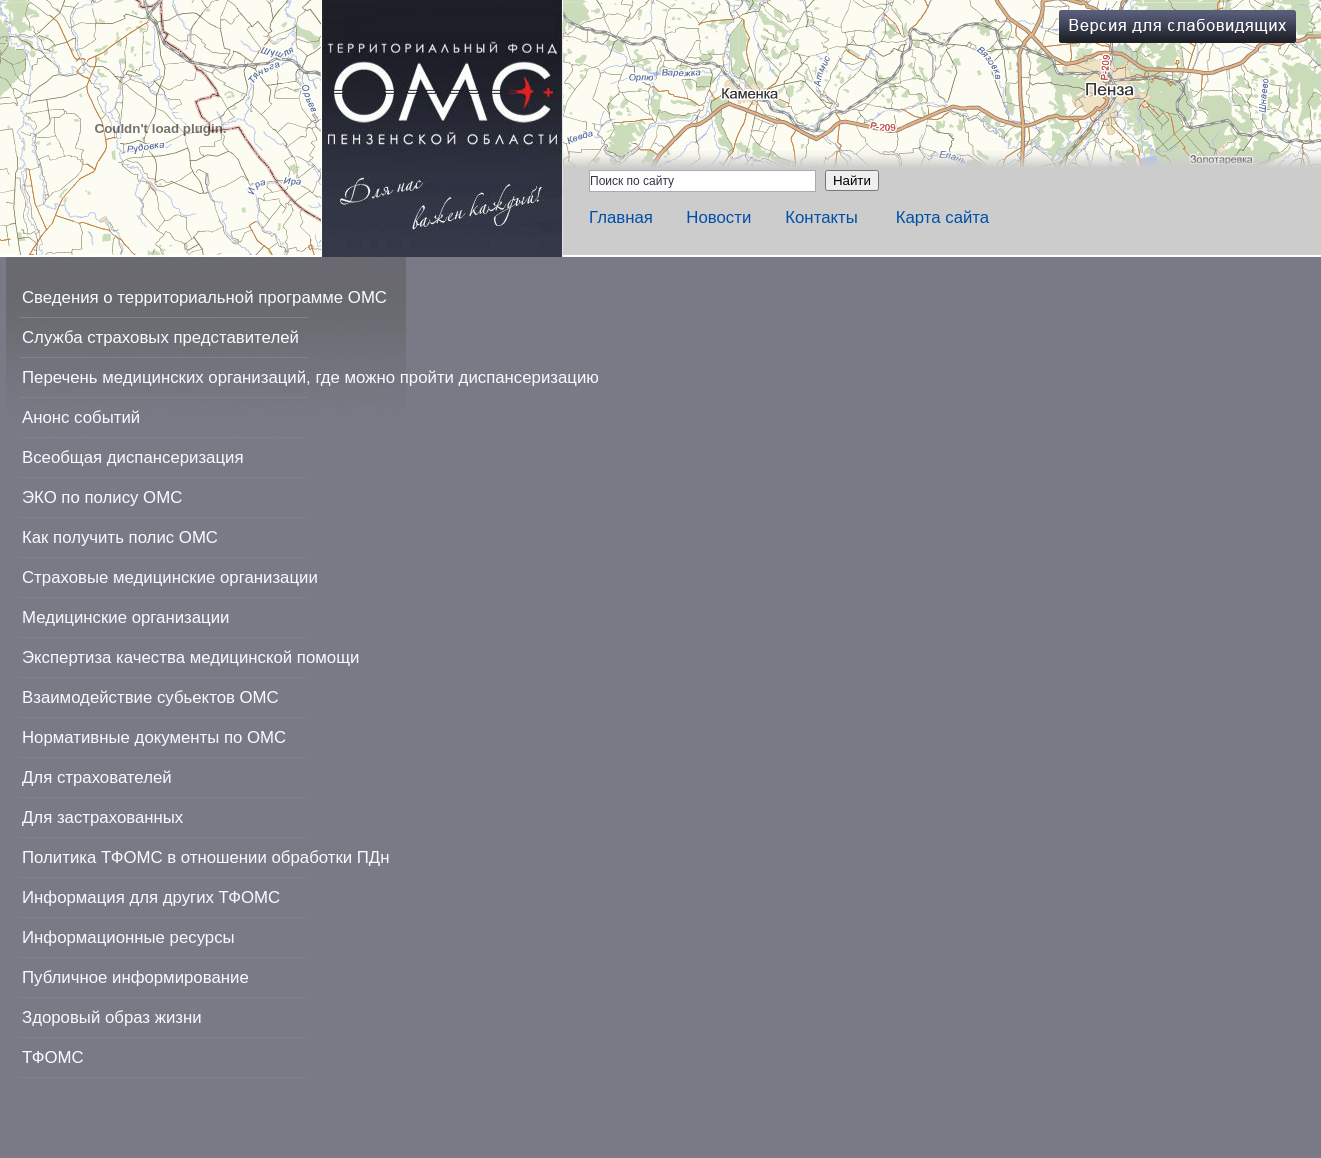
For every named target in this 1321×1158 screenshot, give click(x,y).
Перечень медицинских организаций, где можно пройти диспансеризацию (310, 377)
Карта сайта (943, 217)
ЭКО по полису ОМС (102, 497)
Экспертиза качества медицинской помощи (190, 657)
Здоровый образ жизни (112, 1017)
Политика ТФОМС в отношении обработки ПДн (205, 857)
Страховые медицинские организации (170, 577)
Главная (621, 217)
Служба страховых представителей (160, 337)
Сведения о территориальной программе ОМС (204, 297)
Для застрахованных (102, 817)
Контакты (821, 217)
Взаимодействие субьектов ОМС (150, 697)
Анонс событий (81, 417)
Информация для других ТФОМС (151, 897)
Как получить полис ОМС (120, 537)
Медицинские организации (125, 617)
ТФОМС (53, 1057)
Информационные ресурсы (128, 937)
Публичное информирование (135, 977)
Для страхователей (97, 777)
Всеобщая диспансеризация (133, 457)
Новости (718, 217)
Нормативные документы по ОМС (154, 737)
